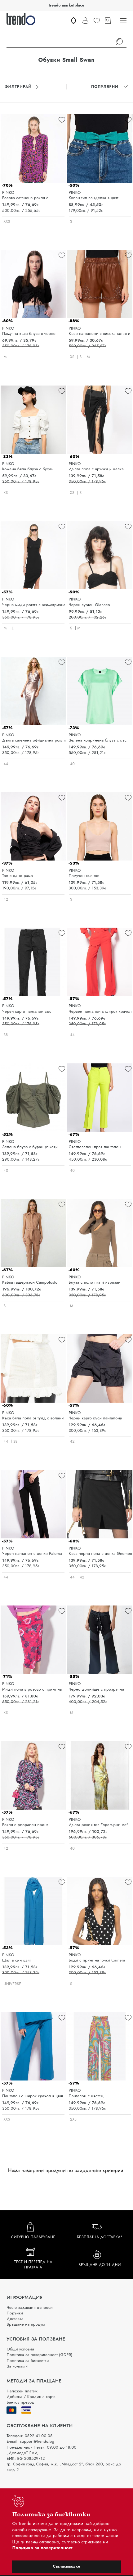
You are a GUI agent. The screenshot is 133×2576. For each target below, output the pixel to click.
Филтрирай (22, 86)
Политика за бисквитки (28, 2361)
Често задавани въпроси (29, 2307)
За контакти (17, 2366)
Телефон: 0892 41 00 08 (29, 2436)
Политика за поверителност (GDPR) (39, 2355)
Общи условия (20, 2349)
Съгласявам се (66, 2566)
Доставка (15, 2319)
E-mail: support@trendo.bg (30, 2441)
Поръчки (15, 2313)
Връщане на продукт (26, 2324)
